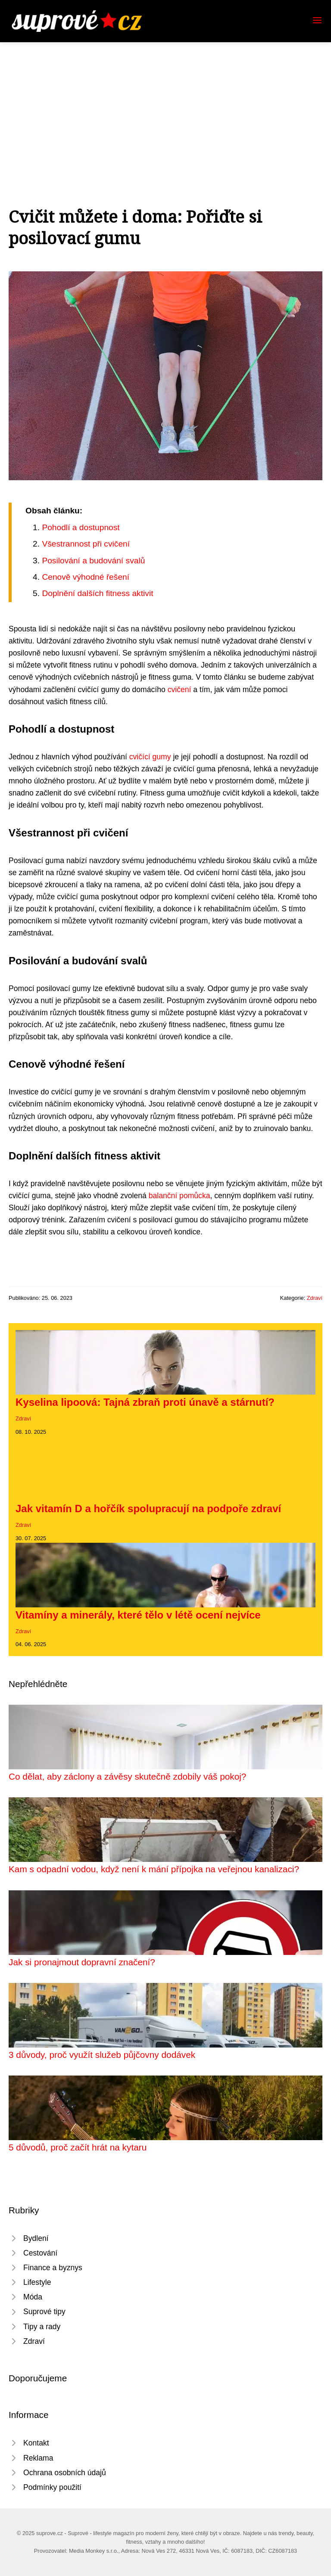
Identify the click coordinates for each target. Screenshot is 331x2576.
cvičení (179, 689)
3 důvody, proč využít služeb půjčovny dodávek (102, 2055)
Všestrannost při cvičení (86, 543)
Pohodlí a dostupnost (80, 527)
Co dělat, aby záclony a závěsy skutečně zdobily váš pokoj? (127, 1776)
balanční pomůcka (179, 1195)
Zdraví (314, 1298)
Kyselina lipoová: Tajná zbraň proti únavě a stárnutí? (145, 1402)
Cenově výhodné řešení (85, 576)
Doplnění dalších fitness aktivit (97, 593)
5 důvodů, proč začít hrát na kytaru (78, 2147)
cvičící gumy (150, 756)
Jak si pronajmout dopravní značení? (82, 1962)
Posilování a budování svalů (93, 560)
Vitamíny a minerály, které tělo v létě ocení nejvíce (138, 1615)
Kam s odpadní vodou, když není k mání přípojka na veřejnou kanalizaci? (154, 1869)
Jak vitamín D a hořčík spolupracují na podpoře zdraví (148, 1508)
